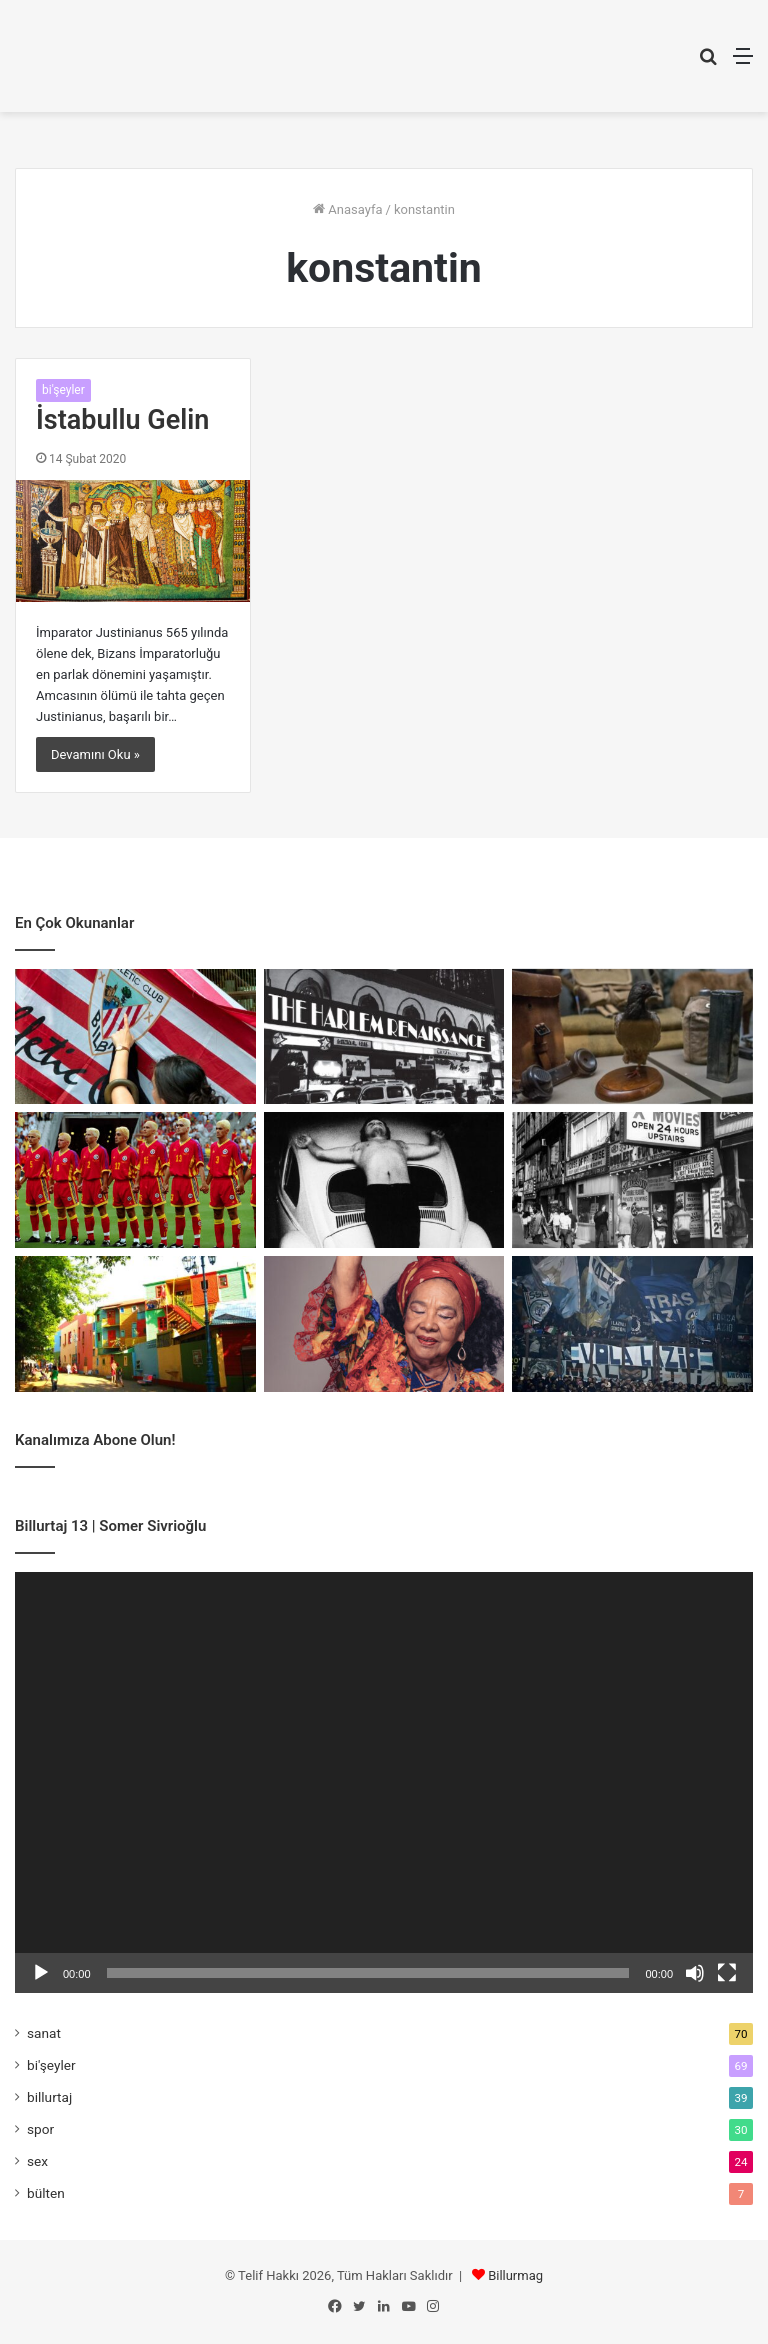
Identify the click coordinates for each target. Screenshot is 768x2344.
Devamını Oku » (95, 754)
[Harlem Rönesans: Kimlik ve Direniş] (384, 1037)
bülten (46, 2193)
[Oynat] (41, 1973)
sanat (44, 2033)
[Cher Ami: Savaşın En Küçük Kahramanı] (632, 1037)
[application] (384, 1782)
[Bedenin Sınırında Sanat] (384, 1180)
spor (40, 2129)
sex (37, 2161)
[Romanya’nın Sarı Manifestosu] (135, 1180)
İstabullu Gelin (122, 420)
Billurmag (515, 2275)
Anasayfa (347, 209)
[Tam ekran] (727, 1973)
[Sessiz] (695, 1973)
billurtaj (49, 2097)
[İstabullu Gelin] (133, 541)
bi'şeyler (63, 390)
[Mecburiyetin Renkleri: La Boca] (135, 1324)
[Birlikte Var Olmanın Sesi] (384, 1324)
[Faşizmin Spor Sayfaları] (632, 1324)
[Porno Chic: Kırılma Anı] (632, 1180)
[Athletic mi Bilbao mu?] (135, 1037)
